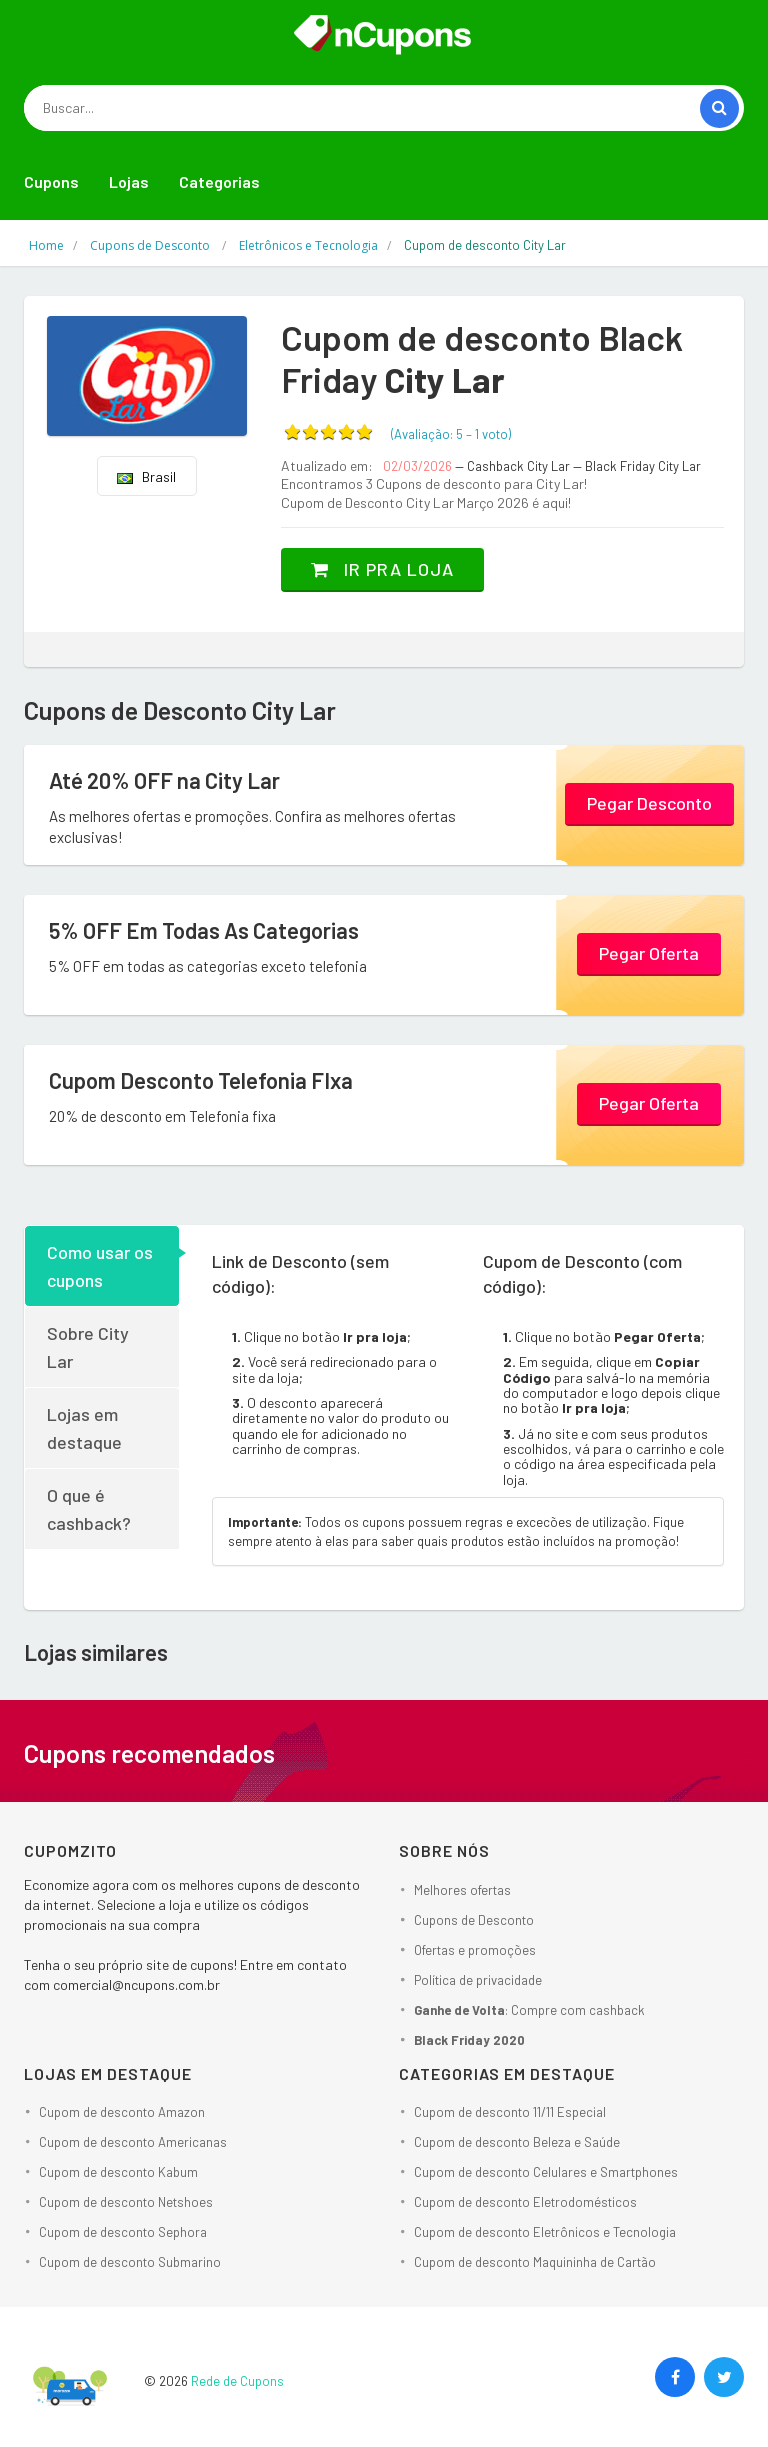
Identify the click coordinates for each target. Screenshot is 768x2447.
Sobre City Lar (88, 1347)
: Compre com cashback (529, 2010)
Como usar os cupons (100, 1266)
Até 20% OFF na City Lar (164, 780)
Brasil (146, 476)
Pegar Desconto (649, 803)
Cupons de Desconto (474, 1920)
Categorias (219, 181)
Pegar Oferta (649, 953)
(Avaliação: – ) (451, 434)
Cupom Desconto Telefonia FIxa (201, 1080)
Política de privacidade (478, 1980)
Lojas (129, 181)
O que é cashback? (89, 1509)
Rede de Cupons (237, 2381)
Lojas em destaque (84, 1428)
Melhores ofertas (462, 1890)
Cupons (51, 181)
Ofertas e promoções (475, 1950)
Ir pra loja (382, 569)
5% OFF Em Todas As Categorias (204, 930)
